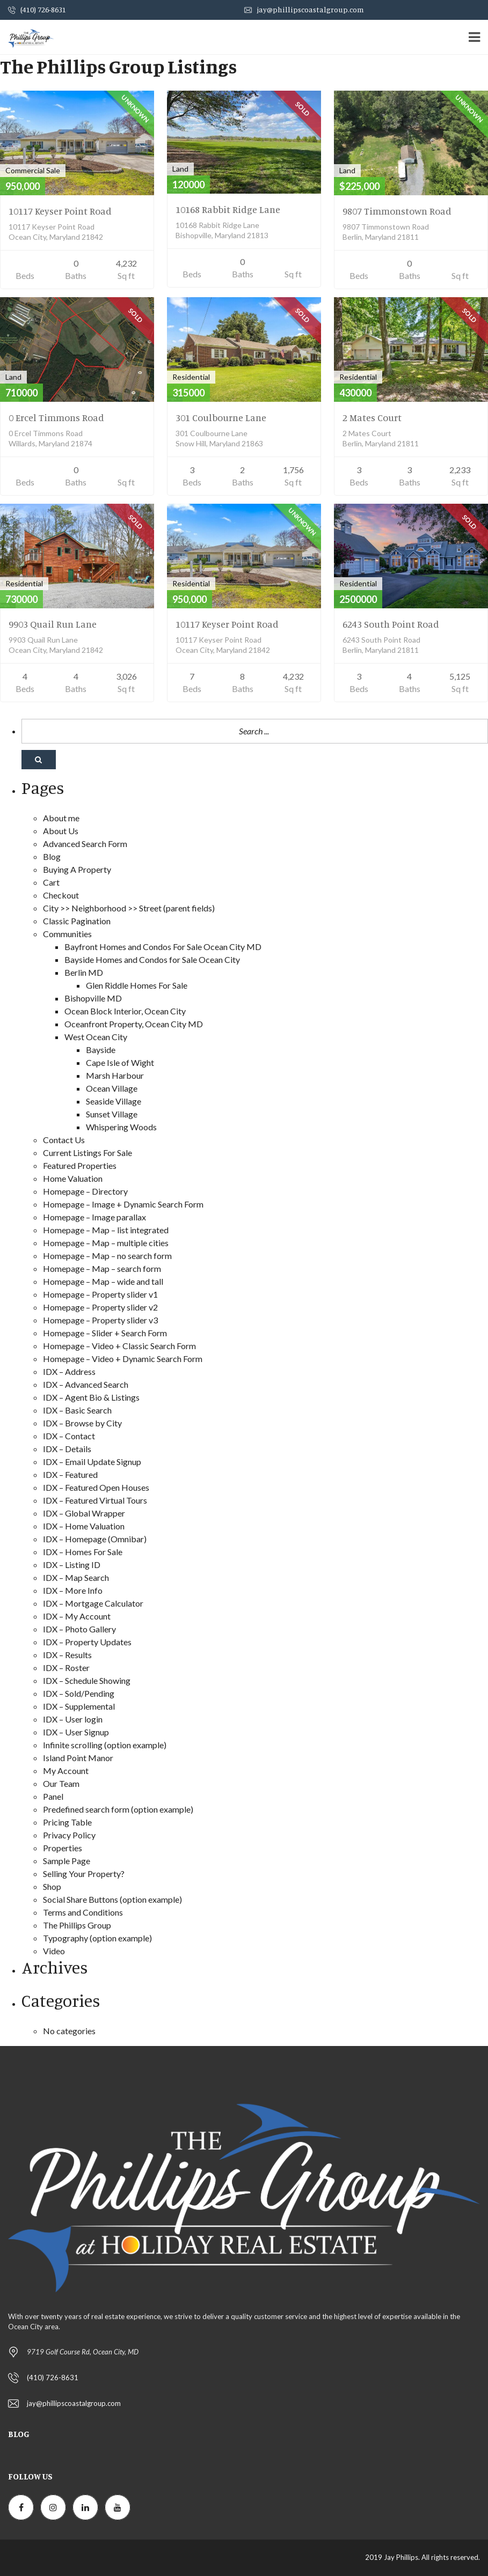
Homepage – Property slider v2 (100, 1307)
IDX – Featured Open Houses (96, 1487)
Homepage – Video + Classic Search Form (119, 1346)
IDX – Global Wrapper (84, 1513)
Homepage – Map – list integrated (106, 1230)
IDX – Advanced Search (85, 1384)
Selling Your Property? (84, 1873)
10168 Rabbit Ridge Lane (228, 209)
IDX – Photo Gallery (79, 1629)
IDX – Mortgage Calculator (93, 1603)
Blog (52, 856)
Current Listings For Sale (87, 1152)
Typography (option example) (97, 1938)
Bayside (100, 1049)
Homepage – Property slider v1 (100, 1294)
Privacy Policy (69, 1835)
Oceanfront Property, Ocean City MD (133, 1024)
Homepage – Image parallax (94, 1217)
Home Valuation (73, 1178)
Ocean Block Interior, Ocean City (125, 1011)
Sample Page (66, 1861)
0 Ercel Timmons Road (56, 417)
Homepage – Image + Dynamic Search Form (123, 1204)
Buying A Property (77, 869)
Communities (67, 934)
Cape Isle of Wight (120, 1062)
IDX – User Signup (76, 1732)
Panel (53, 1796)
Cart (51, 882)
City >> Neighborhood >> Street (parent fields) (129, 908)
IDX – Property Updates (87, 1642)
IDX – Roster (66, 1667)
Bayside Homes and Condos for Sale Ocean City (152, 959)
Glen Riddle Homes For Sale (136, 985)
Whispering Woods (121, 1127)
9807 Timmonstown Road (397, 211)
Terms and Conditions (83, 1912)
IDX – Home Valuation (84, 1526)
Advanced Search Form (85, 843)
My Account (66, 1770)
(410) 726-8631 (37, 9)
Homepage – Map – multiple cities (106, 1243)
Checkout (61, 895)
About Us (60, 831)
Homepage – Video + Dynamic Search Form (122, 1358)
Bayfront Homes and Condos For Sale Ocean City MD (162, 946)
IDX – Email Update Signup (92, 1461)
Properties (62, 1848)
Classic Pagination (77, 921)
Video (54, 1951)
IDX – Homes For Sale (82, 1552)
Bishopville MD (93, 998)
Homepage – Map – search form (102, 1268)
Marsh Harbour (115, 1075)
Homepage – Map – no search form (107, 1255)
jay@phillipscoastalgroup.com (304, 9)
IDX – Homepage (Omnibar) (95, 1539)
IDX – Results (67, 1655)
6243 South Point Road (391, 624)
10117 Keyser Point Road (60, 211)
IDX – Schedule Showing (86, 1680)
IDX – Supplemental (79, 1706)
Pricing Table (67, 1822)
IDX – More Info (73, 1590)
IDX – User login (73, 1719)
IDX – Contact (69, 1436)
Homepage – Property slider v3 (100, 1320)
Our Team (61, 1783)
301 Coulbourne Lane (221, 417)
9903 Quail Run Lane (53, 624)
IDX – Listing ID (71, 1564)
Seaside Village (113, 1101)
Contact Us (64, 1140)
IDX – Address (69, 1371)
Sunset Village (111, 1114)
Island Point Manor (78, 1758)
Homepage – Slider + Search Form (105, 1333)
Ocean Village (111, 1088)
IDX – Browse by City (82, 1423)
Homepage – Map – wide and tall (103, 1281)
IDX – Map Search (76, 1577)
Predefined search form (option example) (118, 1809)
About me (61, 818)
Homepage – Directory (85, 1191)
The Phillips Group (77, 1925)
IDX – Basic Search (77, 1410)
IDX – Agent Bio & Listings (91, 1397)
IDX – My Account (77, 1616)
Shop (52, 1886)
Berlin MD (83, 972)
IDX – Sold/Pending (78, 1693)
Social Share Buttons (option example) (112, 1899)
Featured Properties (79, 1165)
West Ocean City (95, 1037)
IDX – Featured (70, 1474)
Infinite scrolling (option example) (104, 1745)
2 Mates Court (372, 417)
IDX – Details (67, 1449)
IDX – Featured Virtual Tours (95, 1500)
